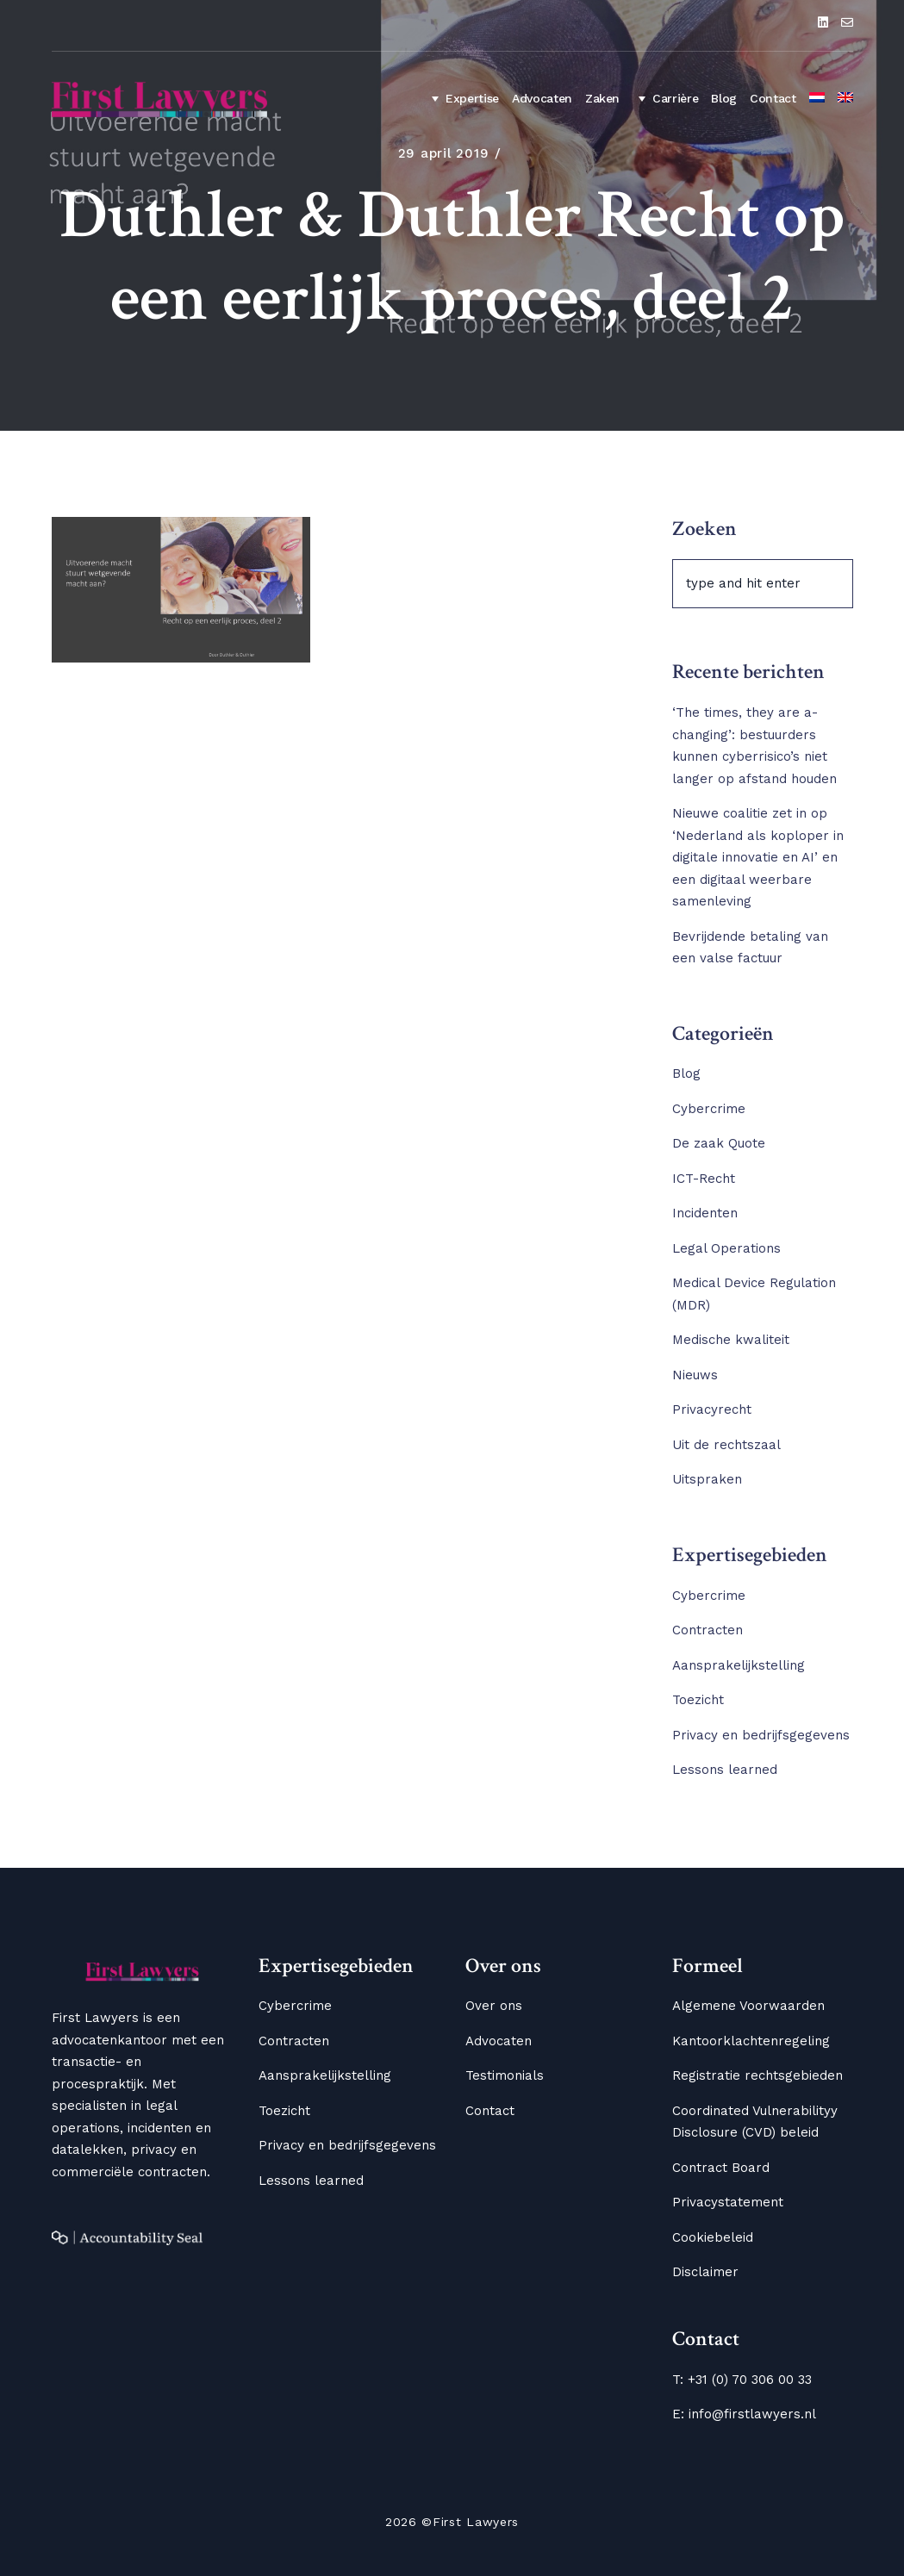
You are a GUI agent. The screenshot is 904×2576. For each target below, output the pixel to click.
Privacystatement (727, 2202)
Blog (724, 98)
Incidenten (705, 1213)
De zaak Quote (718, 1143)
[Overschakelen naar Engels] (845, 99)
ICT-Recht (703, 1178)
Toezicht (698, 1700)
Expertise (462, 98)
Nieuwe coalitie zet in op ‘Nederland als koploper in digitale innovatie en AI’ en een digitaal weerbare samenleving (758, 857)
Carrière (665, 98)
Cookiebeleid (712, 2237)
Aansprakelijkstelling (738, 1665)
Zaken (602, 98)
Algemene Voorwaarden (748, 2005)
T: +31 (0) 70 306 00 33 (742, 2379)
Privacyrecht (711, 1409)
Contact (773, 98)
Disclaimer (705, 2272)
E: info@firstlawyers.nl (744, 2414)
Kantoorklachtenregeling (751, 2041)
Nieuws (695, 1375)
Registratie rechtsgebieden (757, 2075)
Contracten (707, 1630)
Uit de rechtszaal (726, 1445)
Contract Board (721, 2167)
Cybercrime (708, 1109)
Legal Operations (726, 1248)
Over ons (493, 2005)
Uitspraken (707, 1479)
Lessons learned (724, 1769)
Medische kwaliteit (730, 1339)
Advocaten (542, 98)
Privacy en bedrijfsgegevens (761, 1735)
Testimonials (504, 2075)
